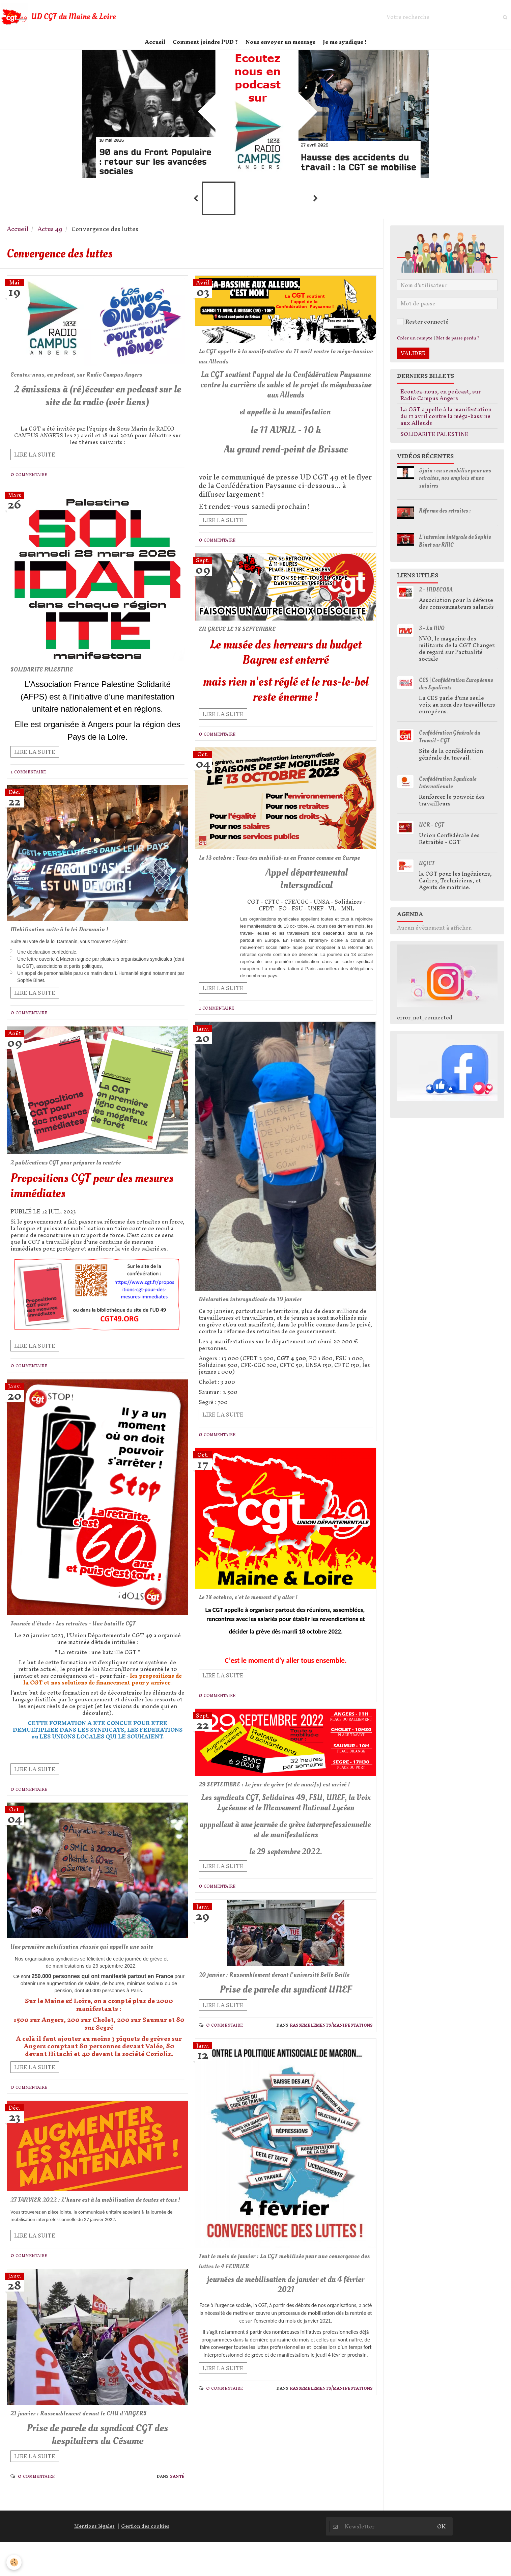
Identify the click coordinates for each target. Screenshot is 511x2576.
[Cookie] (14, 2562)
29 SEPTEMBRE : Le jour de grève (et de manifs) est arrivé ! (281, 1812)
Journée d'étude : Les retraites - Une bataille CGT (88, 1634)
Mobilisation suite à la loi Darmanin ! (71, 938)
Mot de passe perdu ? (457, 346)
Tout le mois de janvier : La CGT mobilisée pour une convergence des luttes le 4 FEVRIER (280, 2307)
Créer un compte (414, 346)
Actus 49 (49, 237)
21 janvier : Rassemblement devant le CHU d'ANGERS (95, 2447)
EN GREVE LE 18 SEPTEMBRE (246, 638)
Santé (177, 2510)
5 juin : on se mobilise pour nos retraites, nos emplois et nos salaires (455, 486)
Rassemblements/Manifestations (331, 2069)
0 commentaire (28, 483)
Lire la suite (34, 463)
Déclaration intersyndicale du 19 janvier (263, 1320)
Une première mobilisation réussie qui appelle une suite (91, 1964)
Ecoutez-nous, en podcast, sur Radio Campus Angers (93, 383)
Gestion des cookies (145, 2560)
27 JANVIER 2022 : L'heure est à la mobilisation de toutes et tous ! (92, 2228)
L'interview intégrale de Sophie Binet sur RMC (455, 549)
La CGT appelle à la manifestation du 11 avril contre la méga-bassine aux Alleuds (284, 365)
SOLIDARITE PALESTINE (50, 678)
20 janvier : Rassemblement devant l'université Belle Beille (282, 2014)
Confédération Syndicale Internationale (447, 790)
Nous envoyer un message (282, 46)
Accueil (151, 46)
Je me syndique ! (348, 46)
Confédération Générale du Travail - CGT (449, 744)
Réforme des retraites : (445, 518)
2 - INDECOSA (436, 597)
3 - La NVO (432, 636)
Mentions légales (94, 2560)
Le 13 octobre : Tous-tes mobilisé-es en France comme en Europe (284, 873)
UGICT (426, 871)
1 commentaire (28, 780)
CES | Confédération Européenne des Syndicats (456, 692)
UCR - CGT (431, 833)
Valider (413, 361)
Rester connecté (423, 329)
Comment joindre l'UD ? (204, 46)
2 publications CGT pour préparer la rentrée (80, 1172)
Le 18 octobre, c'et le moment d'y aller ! (260, 1619)
